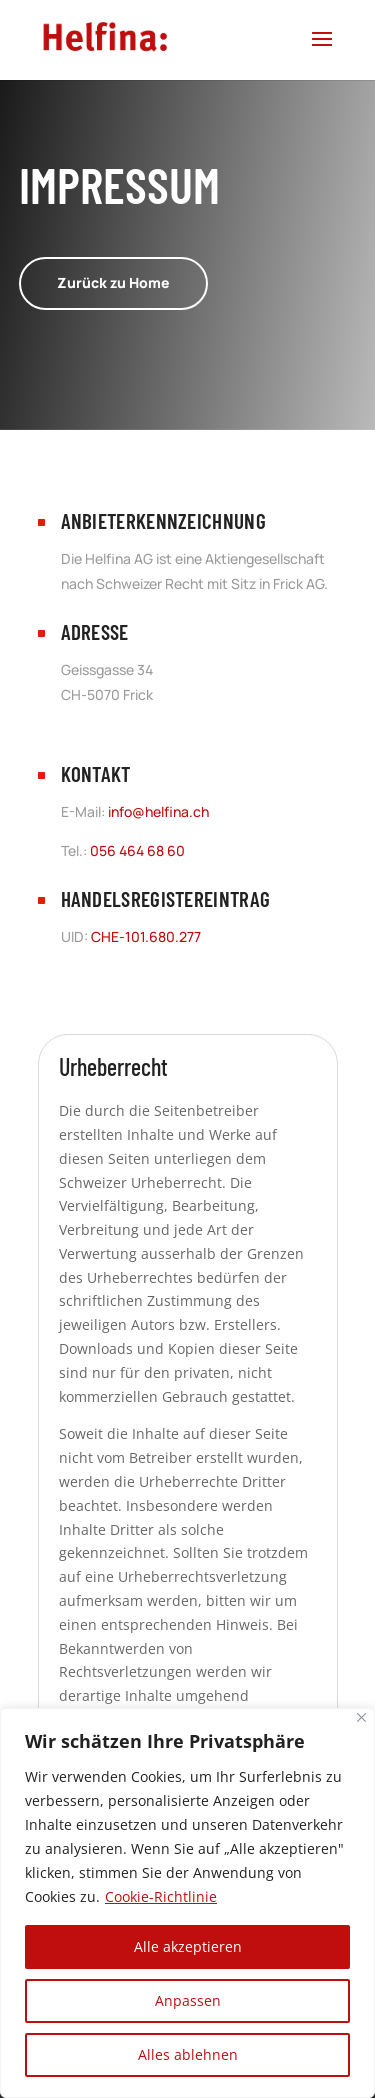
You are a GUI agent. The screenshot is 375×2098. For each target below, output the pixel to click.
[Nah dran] (361, 1717)
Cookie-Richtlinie (161, 1896)
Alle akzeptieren (188, 1946)
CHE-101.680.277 (146, 936)
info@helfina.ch (158, 811)
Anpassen (188, 2000)
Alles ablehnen (188, 2054)
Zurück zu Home (113, 282)
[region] (187, 1903)
